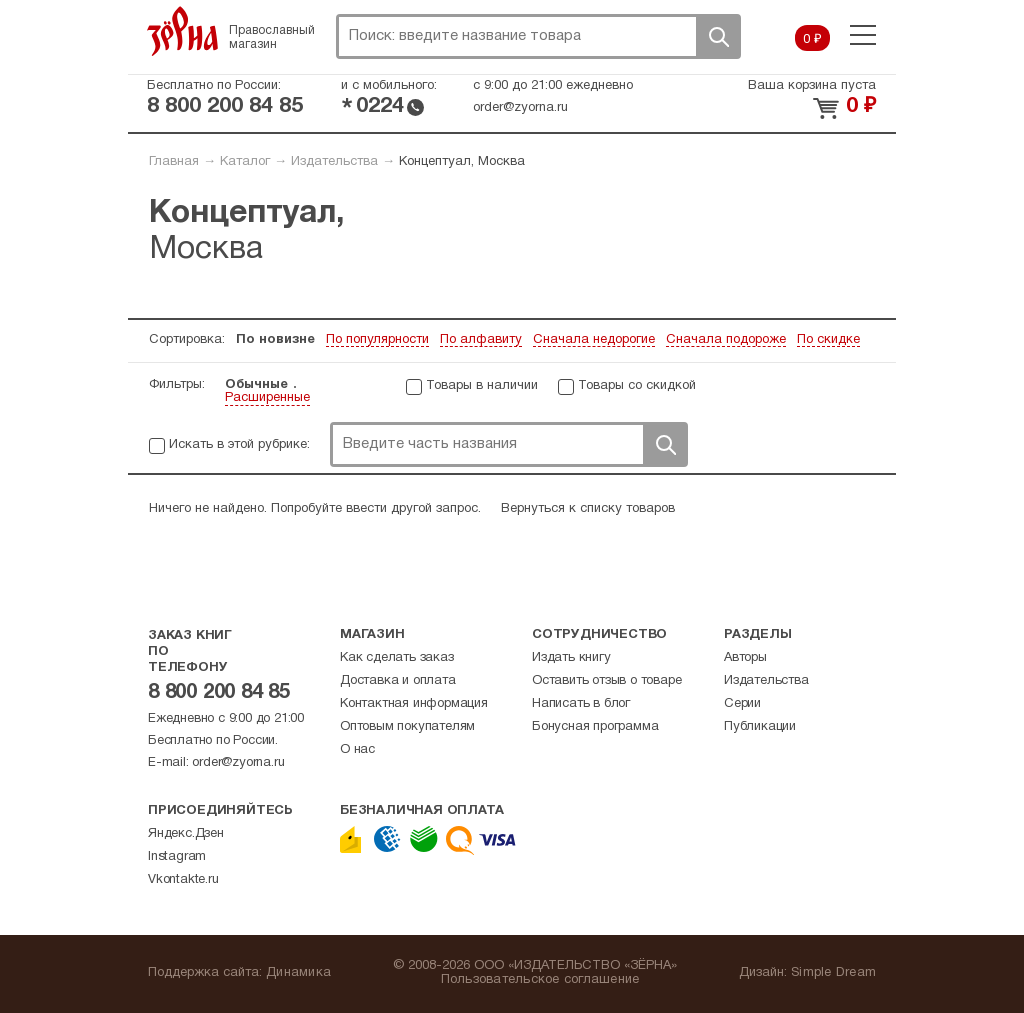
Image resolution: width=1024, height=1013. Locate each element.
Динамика (298, 973)
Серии (742, 704)
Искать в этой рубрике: (239, 445)
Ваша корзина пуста (812, 86)
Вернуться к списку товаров (588, 509)
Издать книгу (571, 658)
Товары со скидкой (637, 386)
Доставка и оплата (398, 681)
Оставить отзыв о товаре (606, 681)
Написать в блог (581, 704)
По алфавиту (481, 340)
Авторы (745, 658)
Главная (174, 162)
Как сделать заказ (397, 658)
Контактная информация (414, 704)
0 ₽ (812, 40)
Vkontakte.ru (183, 880)
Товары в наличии (482, 386)
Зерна (183, 31)
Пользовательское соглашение (540, 980)
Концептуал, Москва (462, 162)
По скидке (828, 340)
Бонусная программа (595, 727)
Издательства (334, 162)
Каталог (245, 162)
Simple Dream (833, 973)
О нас (357, 750)
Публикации (760, 727)
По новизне (275, 340)
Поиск (718, 36)
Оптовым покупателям (407, 727)
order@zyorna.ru (520, 108)
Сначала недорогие (594, 340)
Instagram (177, 857)
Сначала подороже (726, 340)
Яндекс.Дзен (186, 834)
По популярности (377, 340)
